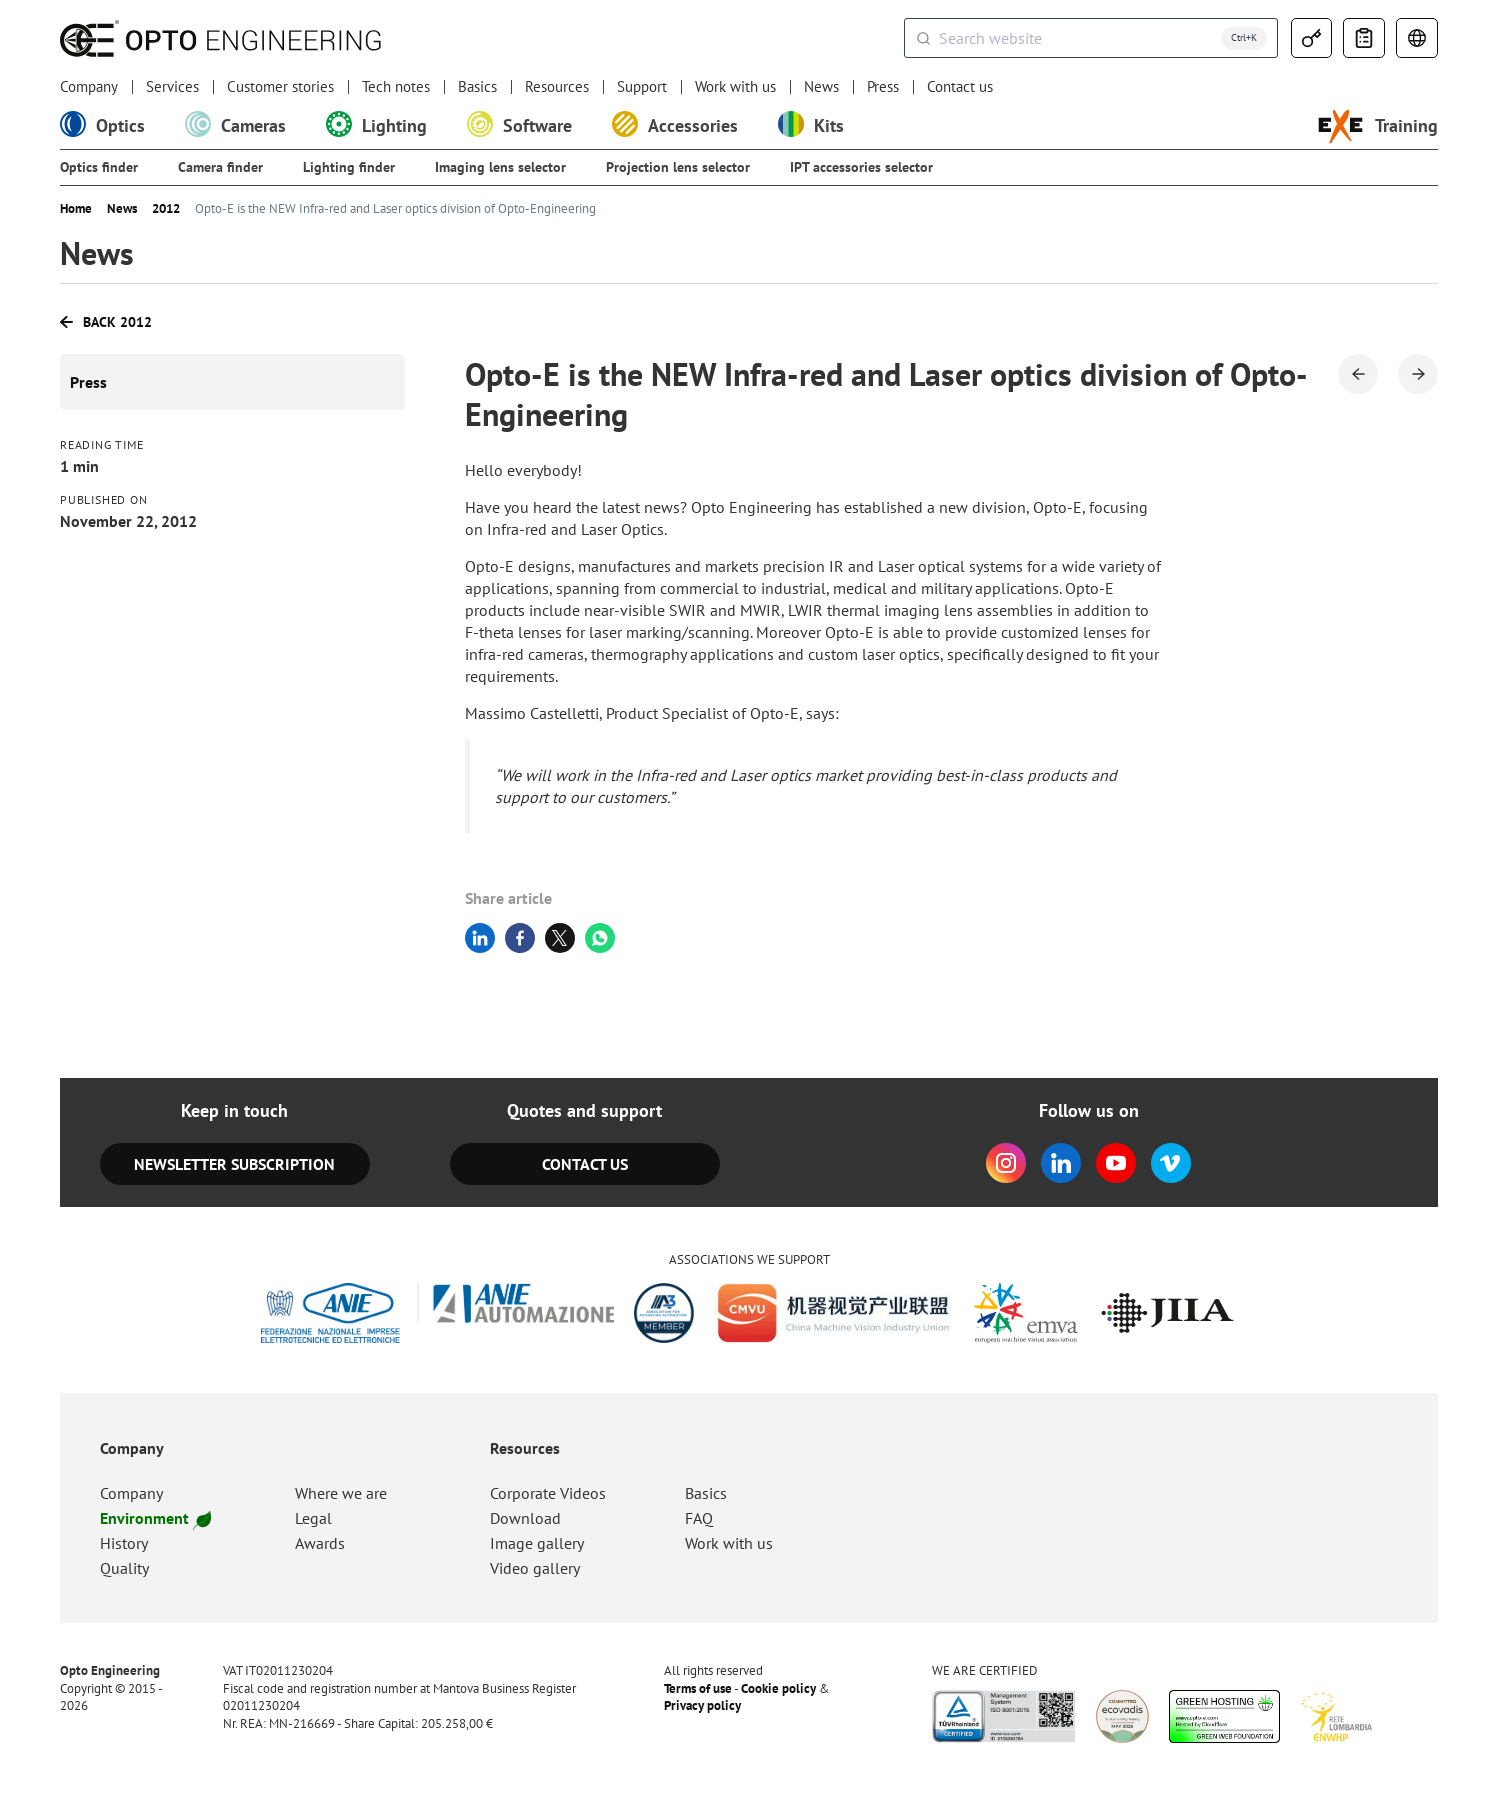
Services (172, 87)
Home (76, 209)
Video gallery (535, 1568)
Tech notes (396, 87)
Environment (154, 1518)
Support (642, 87)
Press (883, 87)
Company (89, 87)
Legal (313, 1518)
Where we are (341, 1493)
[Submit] (922, 38)
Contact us (960, 87)
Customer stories (280, 87)
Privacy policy (702, 1706)
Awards (320, 1543)
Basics (477, 87)
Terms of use (698, 1689)
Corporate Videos (548, 1493)
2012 (166, 209)
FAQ (699, 1518)
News (821, 87)
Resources (557, 87)
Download (525, 1518)
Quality (124, 1568)
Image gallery (537, 1543)
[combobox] (1091, 38)
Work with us (735, 87)
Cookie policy (778, 1689)
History (124, 1543)
